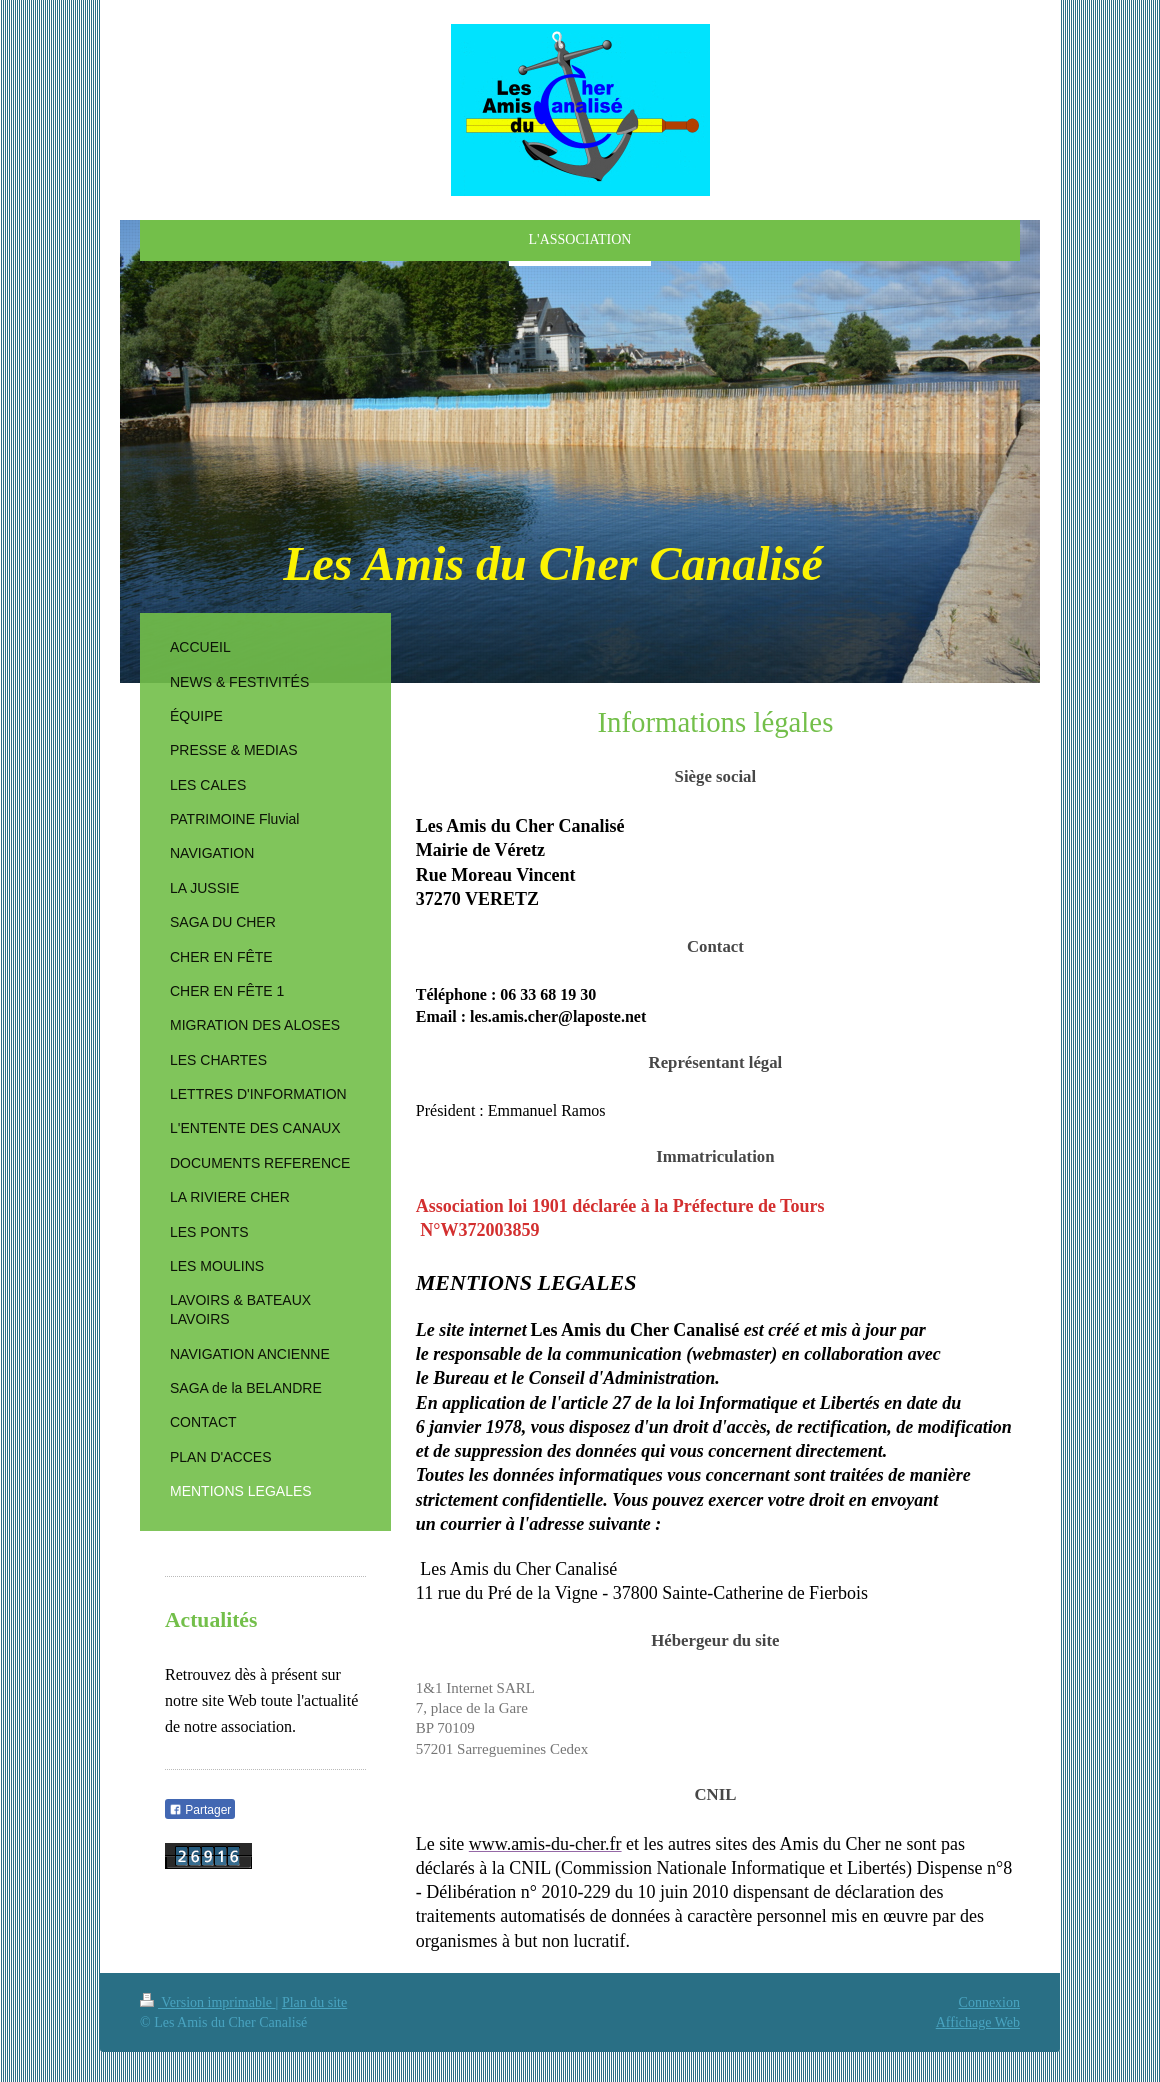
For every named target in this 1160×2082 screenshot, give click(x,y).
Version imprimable (208, 2002)
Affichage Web (978, 2022)
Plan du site (314, 2002)
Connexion (989, 2002)
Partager (200, 1810)
